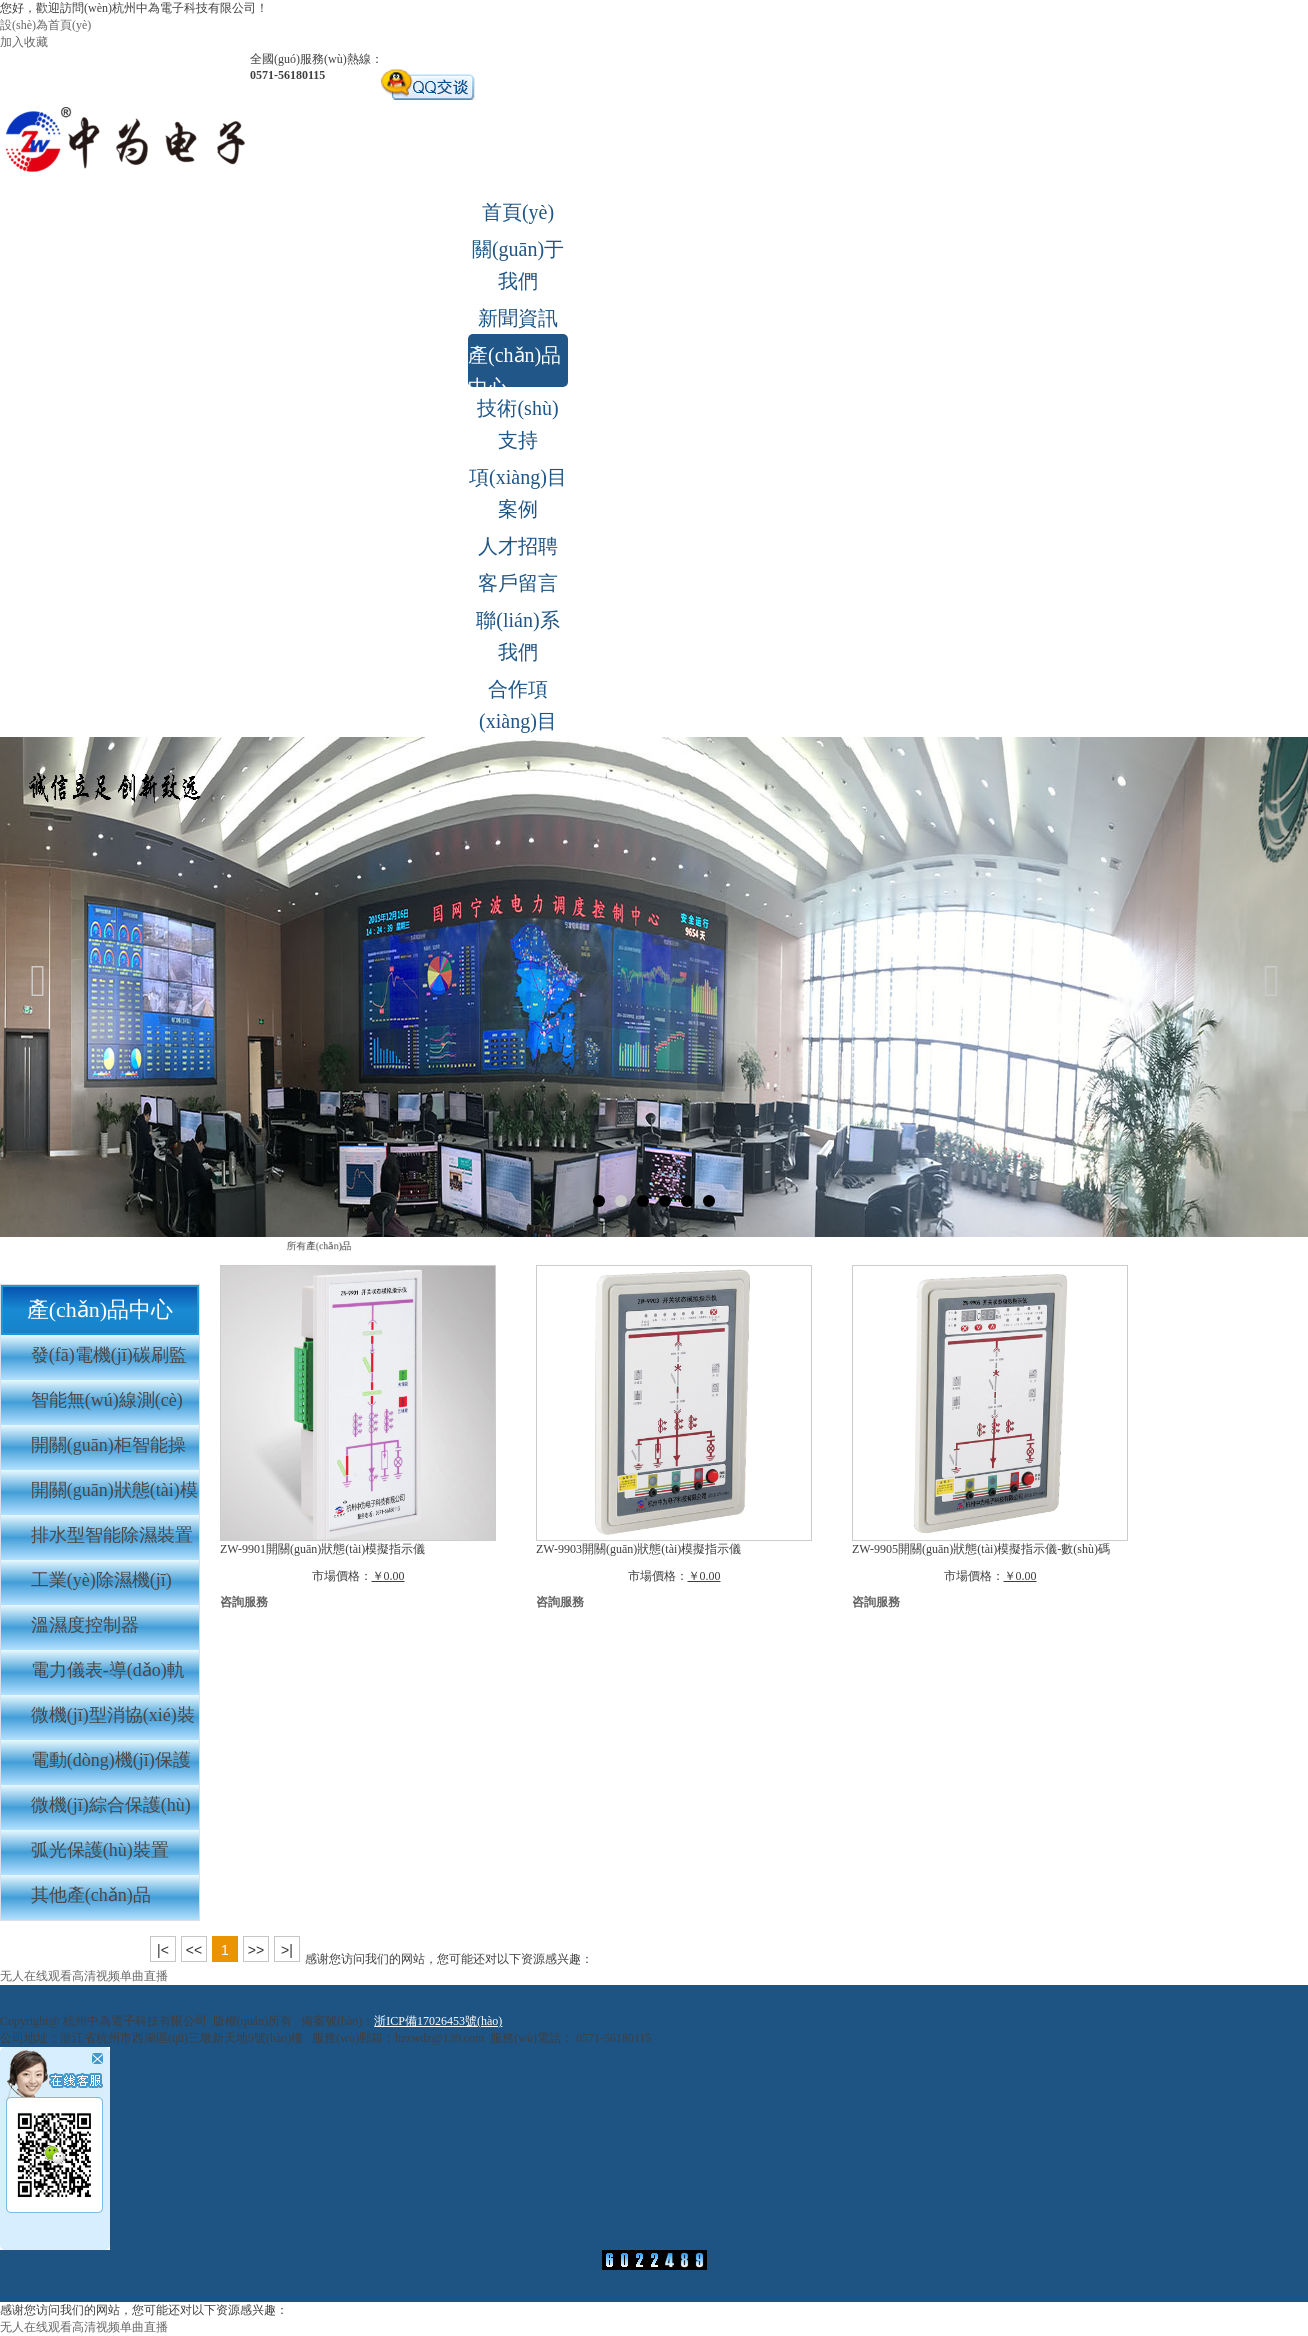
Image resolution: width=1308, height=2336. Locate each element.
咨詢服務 (244, 1602)
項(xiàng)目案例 (518, 493)
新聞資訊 (518, 318)
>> (256, 1950)
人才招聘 (518, 546)
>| (287, 1950)
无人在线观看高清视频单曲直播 (84, 1976)
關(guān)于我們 (518, 265)
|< (163, 1950)
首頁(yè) (518, 212)
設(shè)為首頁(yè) (45, 25)
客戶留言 (518, 583)
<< (194, 1950)
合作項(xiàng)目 (518, 705)
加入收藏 (24, 42)
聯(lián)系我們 (517, 636)
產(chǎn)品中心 (514, 365)
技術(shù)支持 (517, 424)
